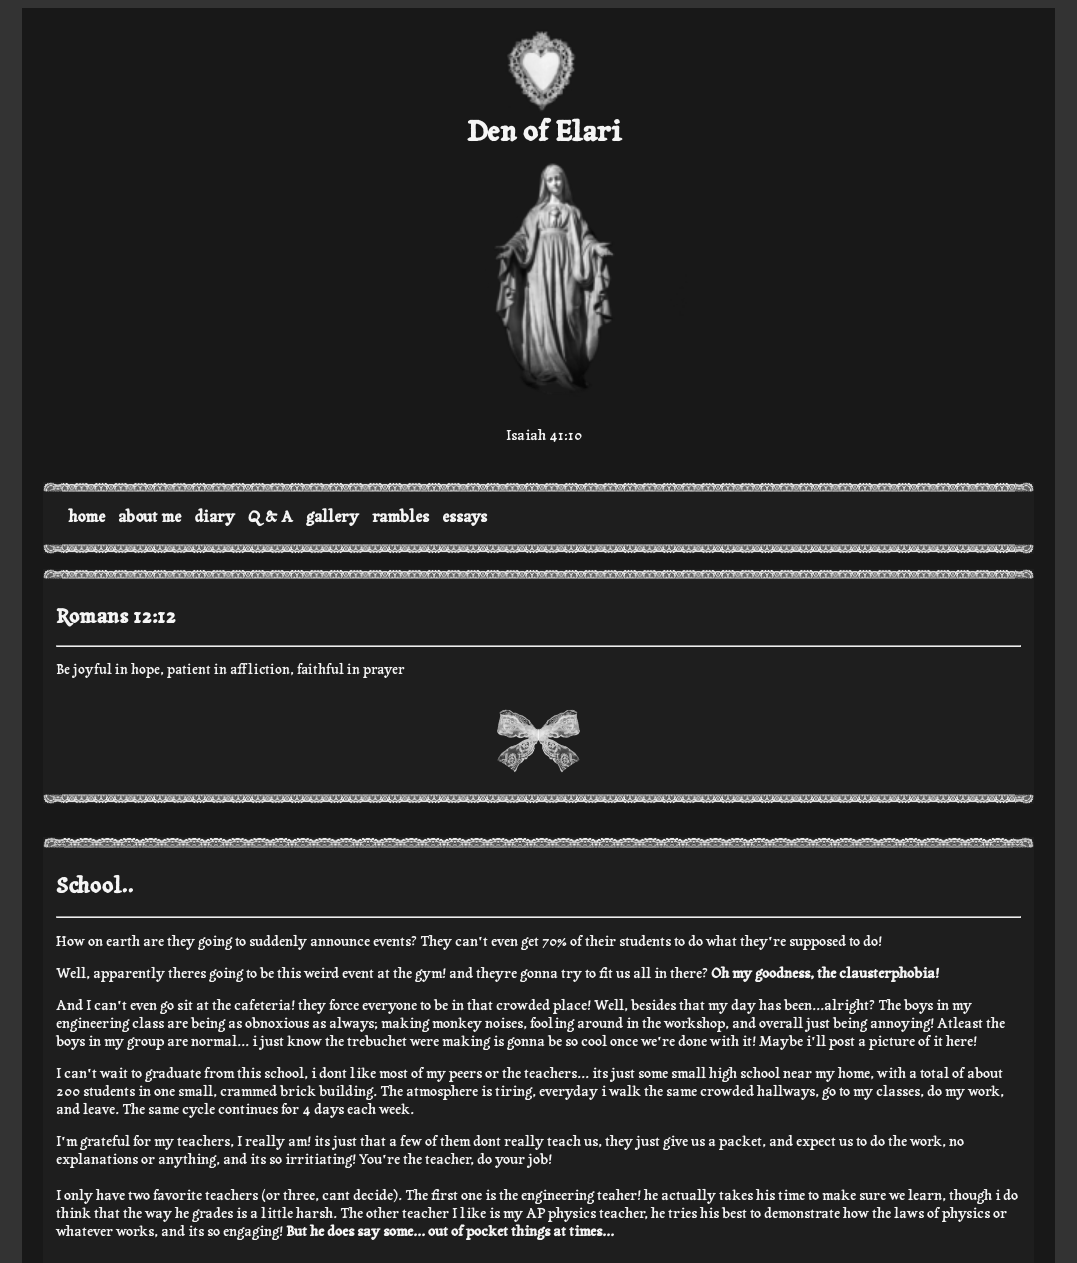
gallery (332, 517)
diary (214, 517)
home (86, 517)
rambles (400, 517)
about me (149, 517)
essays (464, 517)
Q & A (270, 517)
